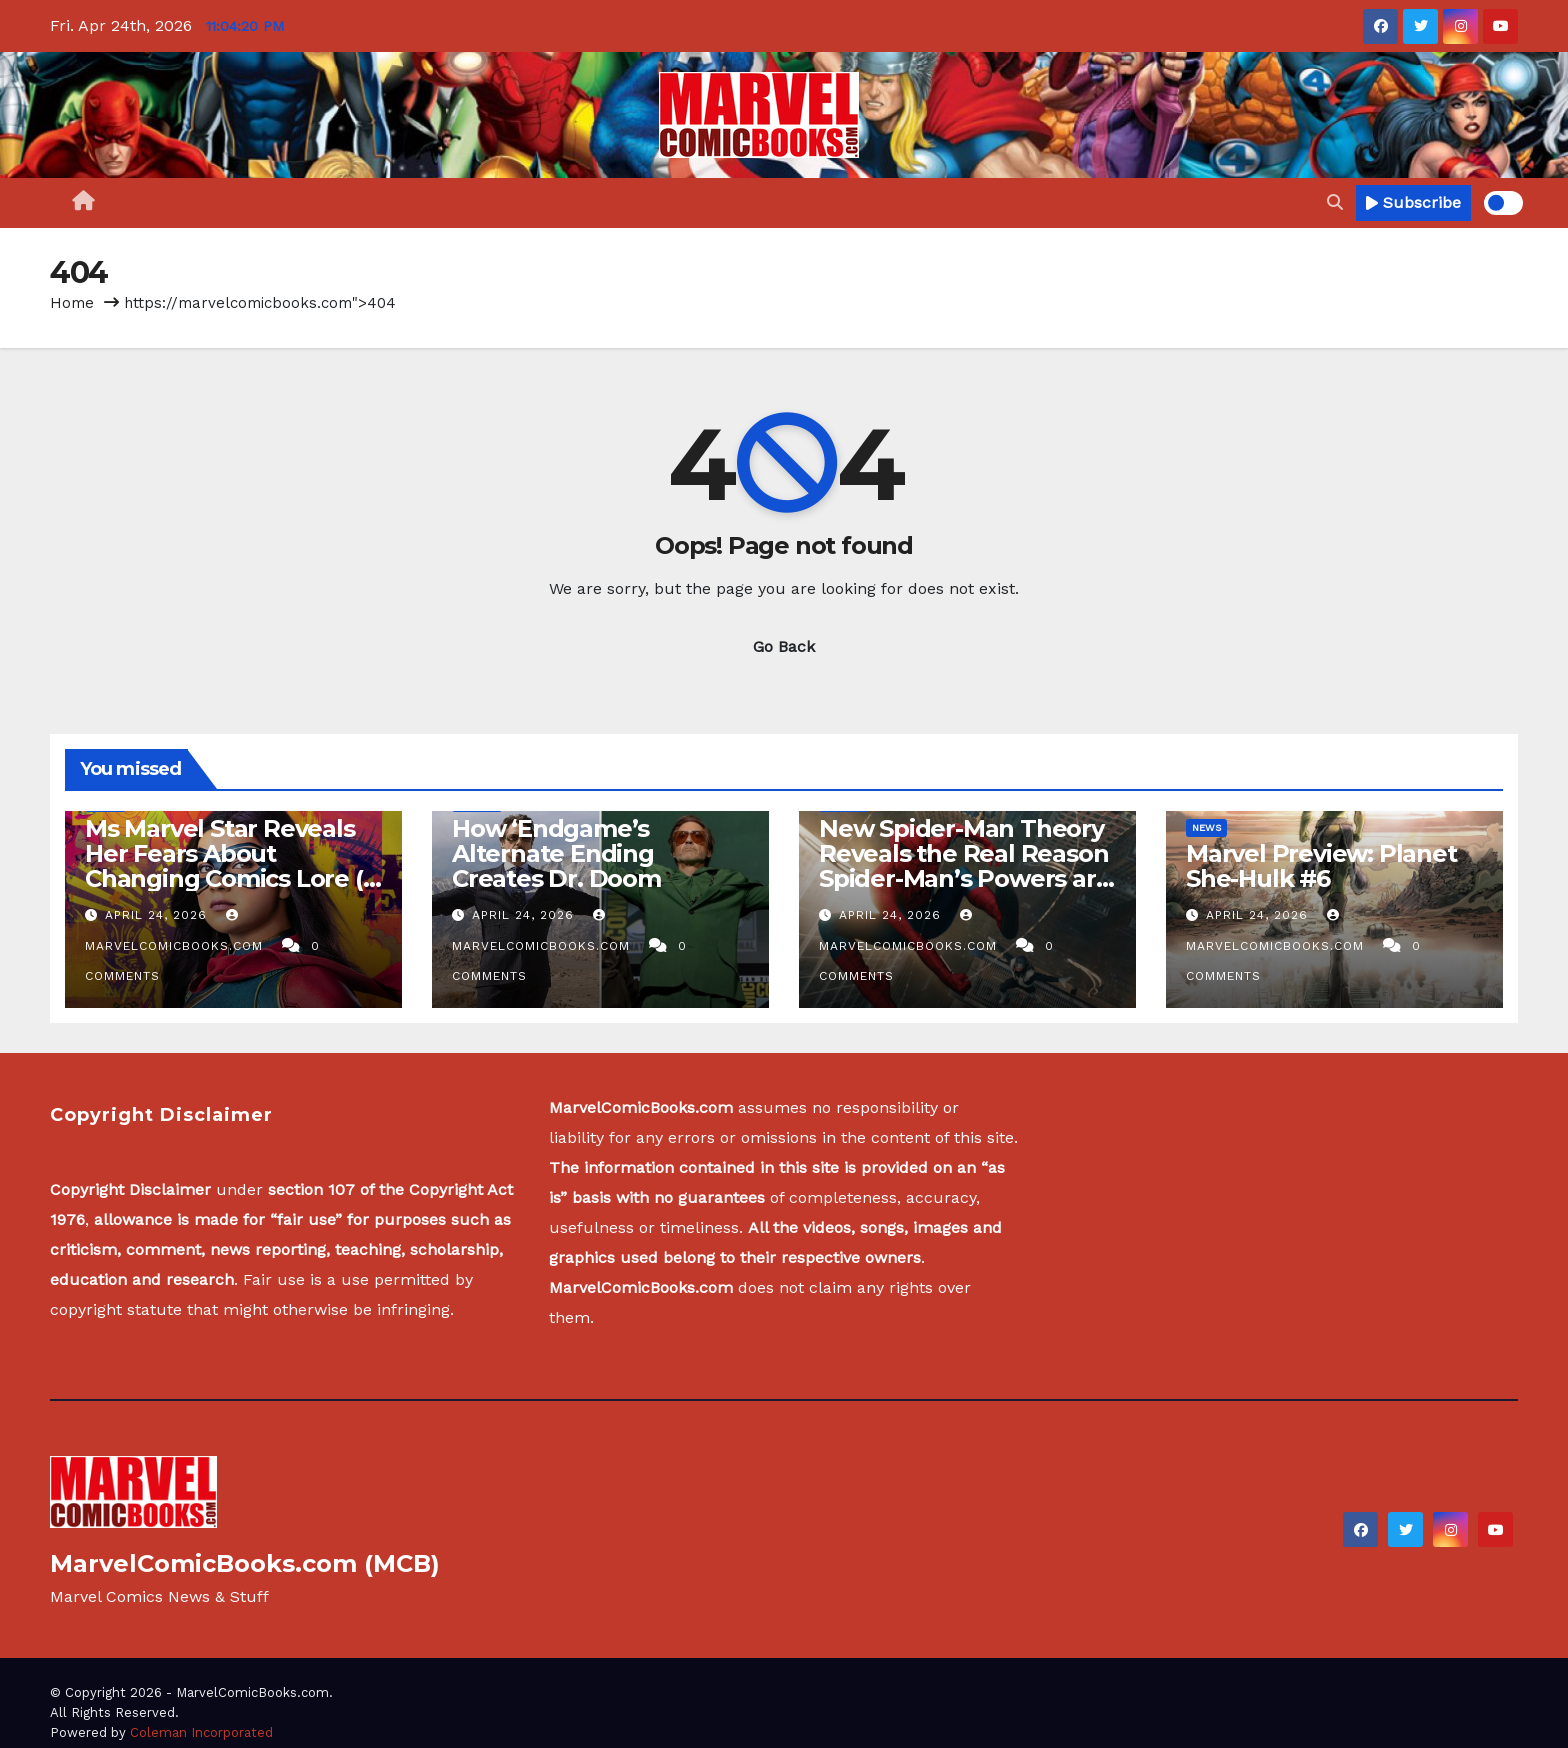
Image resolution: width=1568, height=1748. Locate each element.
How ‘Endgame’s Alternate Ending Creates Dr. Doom (556, 853)
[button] (1335, 202)
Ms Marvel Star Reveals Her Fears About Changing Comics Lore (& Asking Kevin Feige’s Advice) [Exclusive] (232, 878)
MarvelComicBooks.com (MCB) (245, 1563)
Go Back (784, 646)
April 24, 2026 (158, 915)
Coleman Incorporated (201, 1732)
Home (72, 303)
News (1206, 827)
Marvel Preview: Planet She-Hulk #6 (1321, 866)
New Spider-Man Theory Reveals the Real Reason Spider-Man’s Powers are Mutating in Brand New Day (964, 878)
